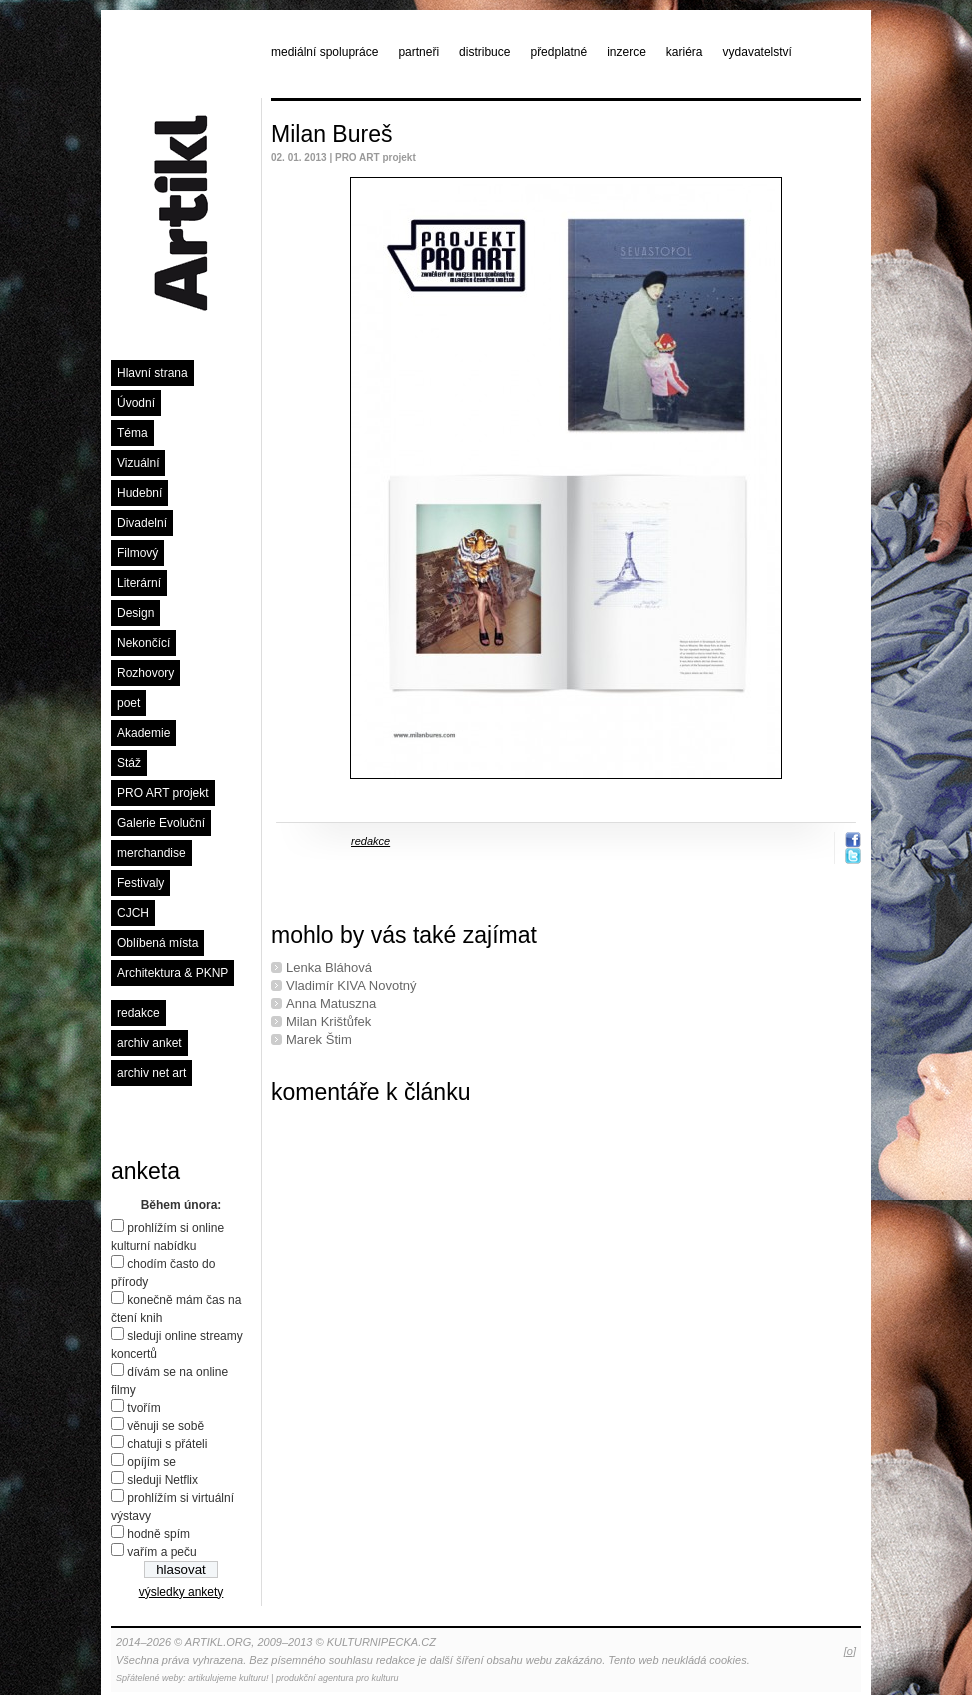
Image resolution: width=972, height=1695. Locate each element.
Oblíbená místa (157, 943)
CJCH (133, 913)
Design (135, 613)
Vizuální (138, 463)
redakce (138, 1013)
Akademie (143, 733)
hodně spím (158, 1534)
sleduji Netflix (162, 1480)
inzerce (626, 52)
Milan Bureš (331, 134)
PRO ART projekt (163, 793)
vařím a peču (161, 1552)
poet (128, 703)
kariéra (684, 52)
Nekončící (143, 643)
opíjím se (151, 1462)
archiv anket (149, 1043)
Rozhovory (145, 673)
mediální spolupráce (324, 52)
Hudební (139, 493)
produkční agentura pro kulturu (337, 1678)
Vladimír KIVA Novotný (351, 985)
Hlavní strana (152, 373)
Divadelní (142, 523)
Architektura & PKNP (172, 973)
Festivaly (140, 883)
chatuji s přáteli (167, 1444)
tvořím (143, 1408)
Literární (139, 583)
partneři (418, 52)
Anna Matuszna (331, 1003)
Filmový (137, 553)
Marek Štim (319, 1039)
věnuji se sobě (165, 1426)
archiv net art (151, 1073)
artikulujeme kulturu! (228, 1678)
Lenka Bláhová (329, 967)
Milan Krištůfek (328, 1021)
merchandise (151, 853)
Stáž (129, 763)
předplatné (558, 52)
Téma (132, 433)
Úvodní (136, 403)
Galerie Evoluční (161, 823)
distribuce (484, 52)
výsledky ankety (181, 1592)
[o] (850, 1651)
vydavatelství (757, 52)
